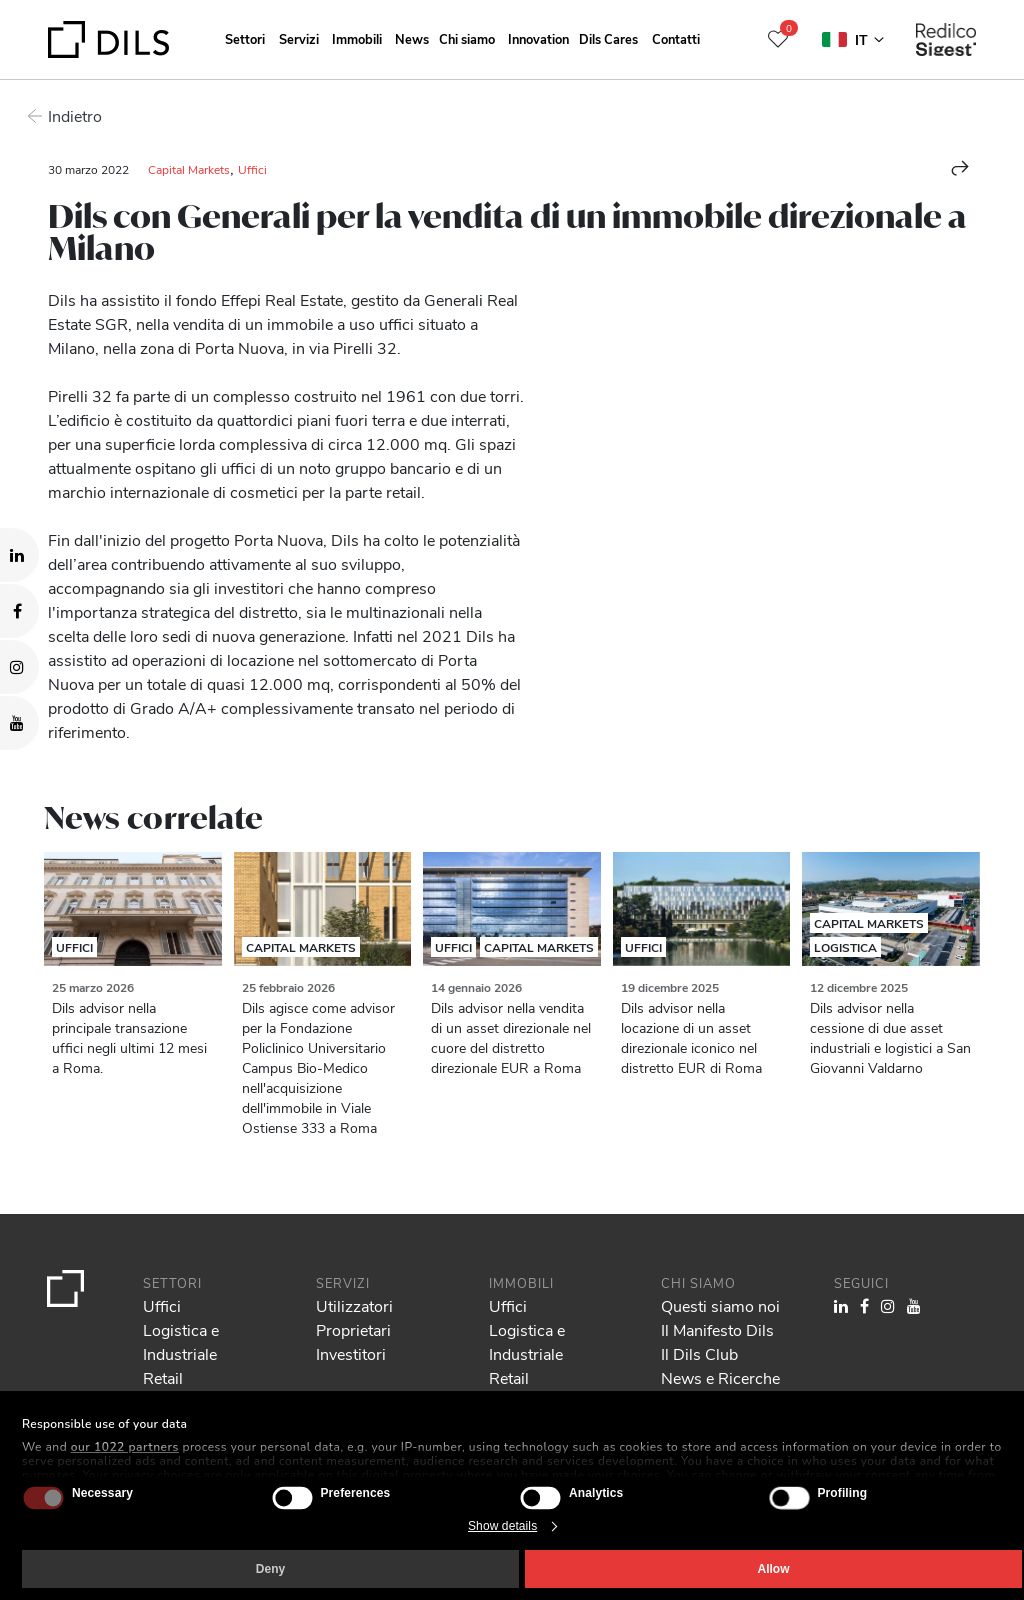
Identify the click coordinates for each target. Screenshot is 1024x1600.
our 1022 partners (125, 1447)
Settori (245, 38)
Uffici (252, 169)
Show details (502, 1526)
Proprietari (353, 1329)
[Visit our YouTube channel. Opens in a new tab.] (19, 723)
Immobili (357, 38)
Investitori (351, 1353)
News (412, 38)
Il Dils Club (699, 1353)
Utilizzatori (354, 1305)
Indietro (75, 115)
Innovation (538, 38)
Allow (774, 1569)
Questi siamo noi (720, 1305)
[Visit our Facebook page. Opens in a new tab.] (19, 611)
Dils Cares (608, 38)
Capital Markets (189, 169)
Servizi (299, 38)
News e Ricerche (720, 1377)
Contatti (676, 38)
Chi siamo (467, 38)
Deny (270, 1569)
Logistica (845, 947)
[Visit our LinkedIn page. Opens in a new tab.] (19, 555)
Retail (163, 1377)
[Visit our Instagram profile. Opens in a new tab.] (19, 667)
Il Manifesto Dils (717, 1329)
